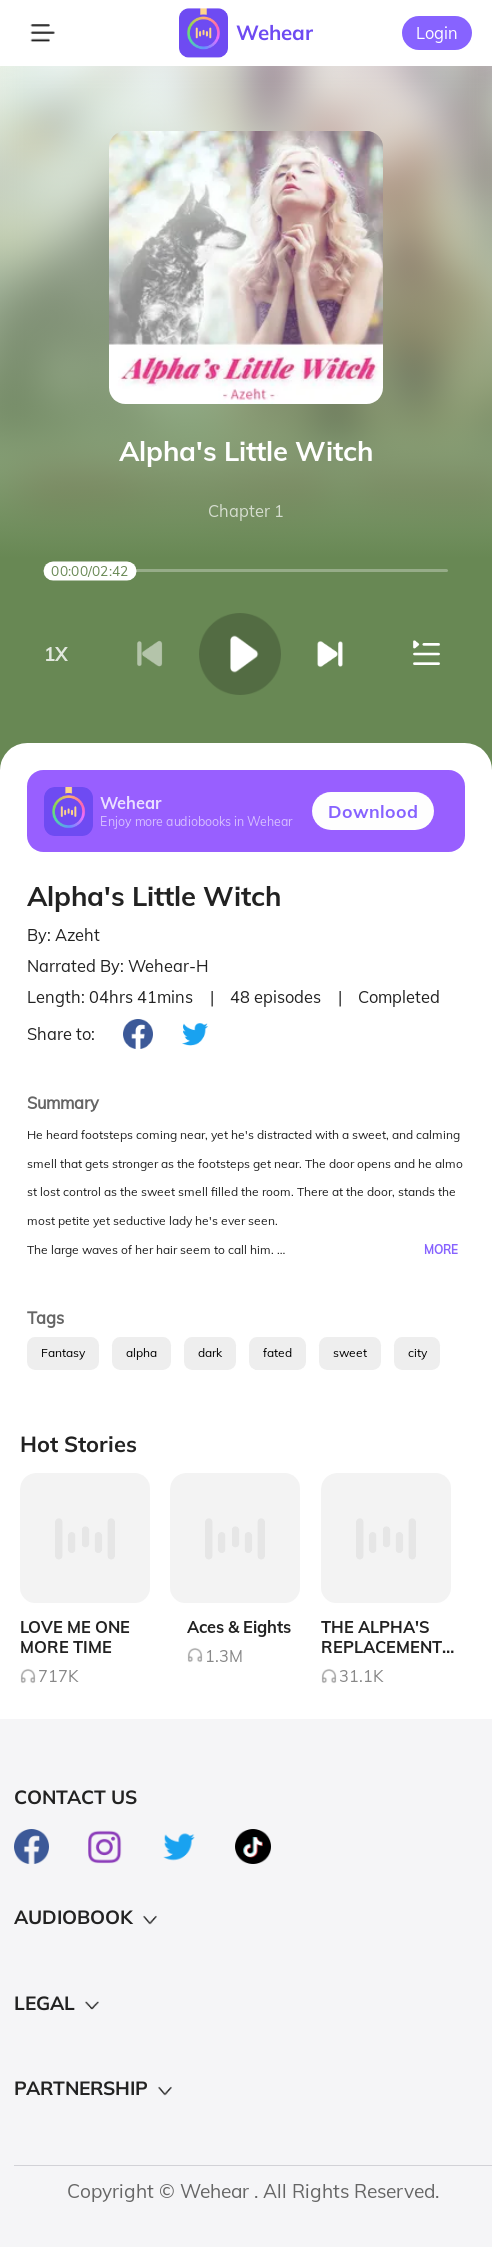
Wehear (274, 32)
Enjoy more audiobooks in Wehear (196, 821)
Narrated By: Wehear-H (118, 966)
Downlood (373, 811)
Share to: (61, 1034)
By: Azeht (63, 935)
